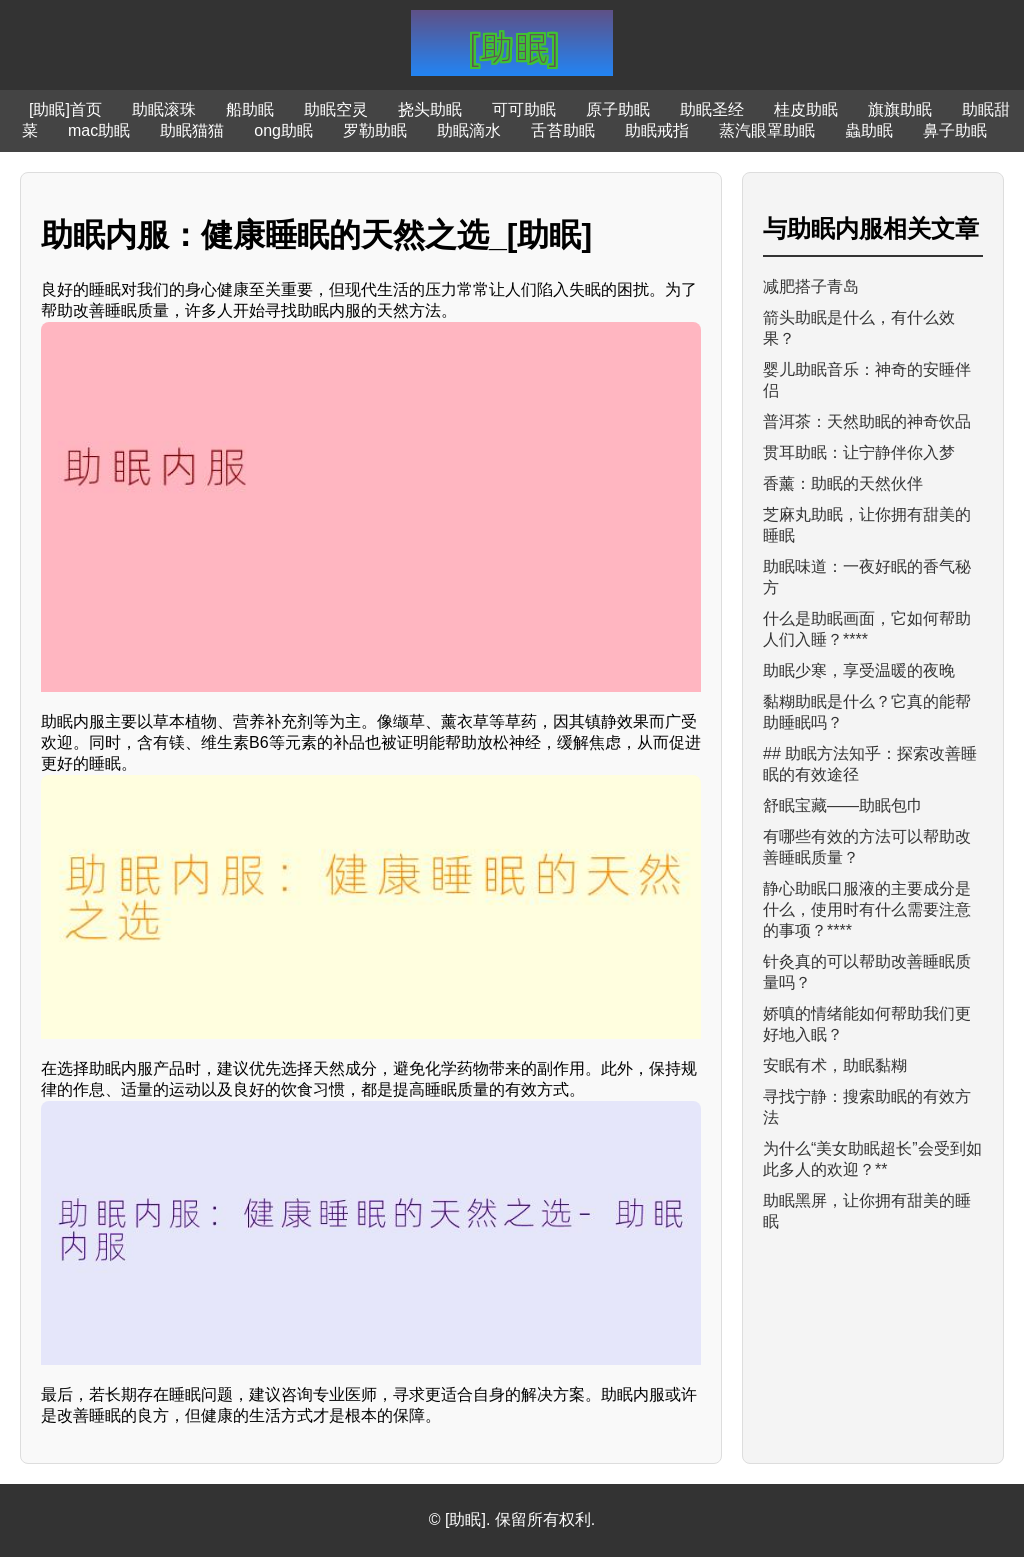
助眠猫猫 (192, 130)
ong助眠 (283, 130)
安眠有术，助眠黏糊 (835, 1065)
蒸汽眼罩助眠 (767, 130)
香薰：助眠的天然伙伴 (843, 483)
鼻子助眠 (955, 130)
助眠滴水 (469, 130)
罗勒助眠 (375, 130)
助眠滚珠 (164, 109)
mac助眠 (99, 130)
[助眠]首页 (65, 109)
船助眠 (250, 109)
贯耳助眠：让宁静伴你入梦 (859, 452)
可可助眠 (524, 109)
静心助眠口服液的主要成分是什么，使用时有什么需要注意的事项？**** (867, 909)
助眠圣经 (712, 109)
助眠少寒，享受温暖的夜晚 (859, 670)
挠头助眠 (430, 109)
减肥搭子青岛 (811, 286)
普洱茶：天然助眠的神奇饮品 (867, 421)
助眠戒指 (657, 130)
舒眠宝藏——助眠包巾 (843, 805)
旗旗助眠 (900, 109)
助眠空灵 (336, 109)
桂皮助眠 (806, 109)
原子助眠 (618, 109)
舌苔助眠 (563, 130)
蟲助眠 (869, 130)
